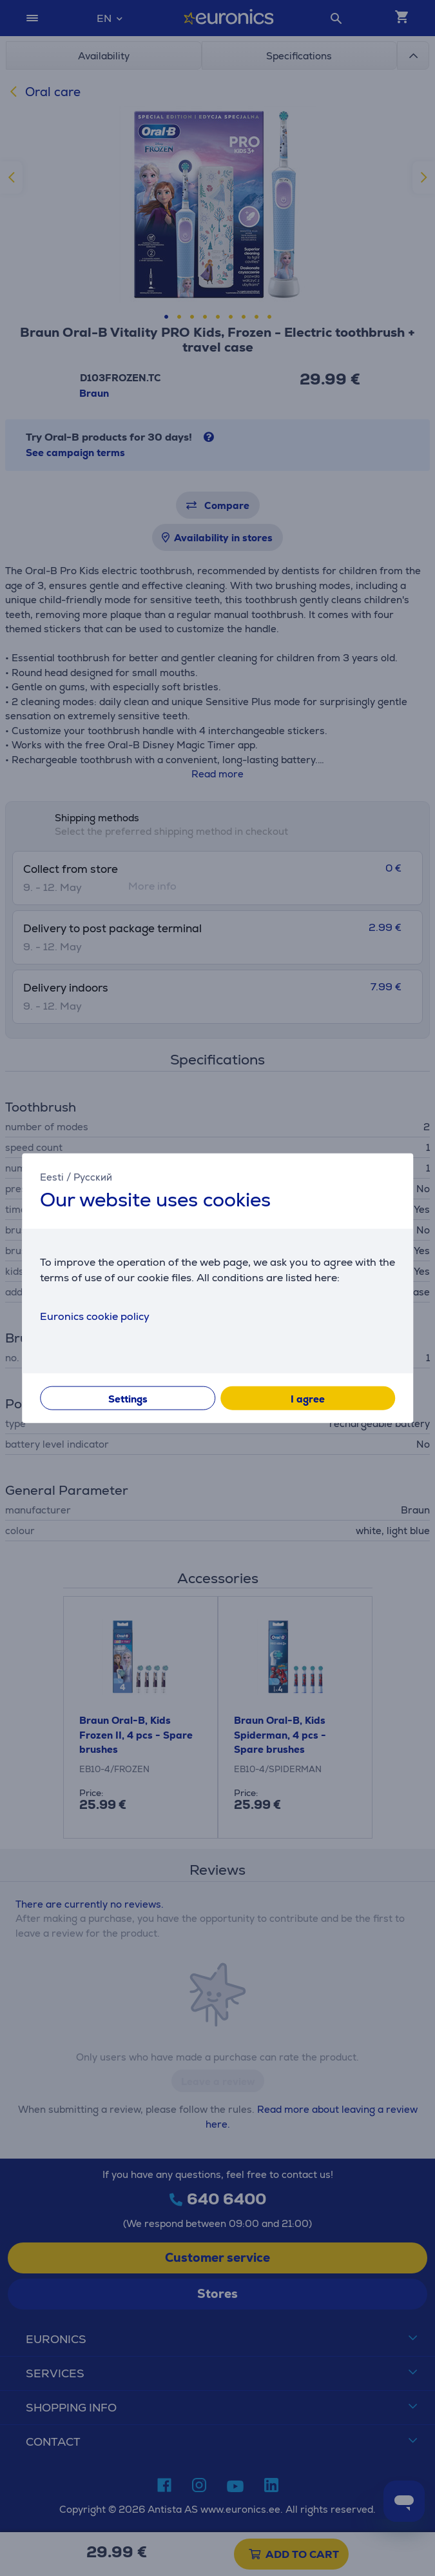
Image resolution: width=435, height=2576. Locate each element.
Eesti (52, 1176)
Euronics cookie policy (95, 1316)
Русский (92, 1176)
